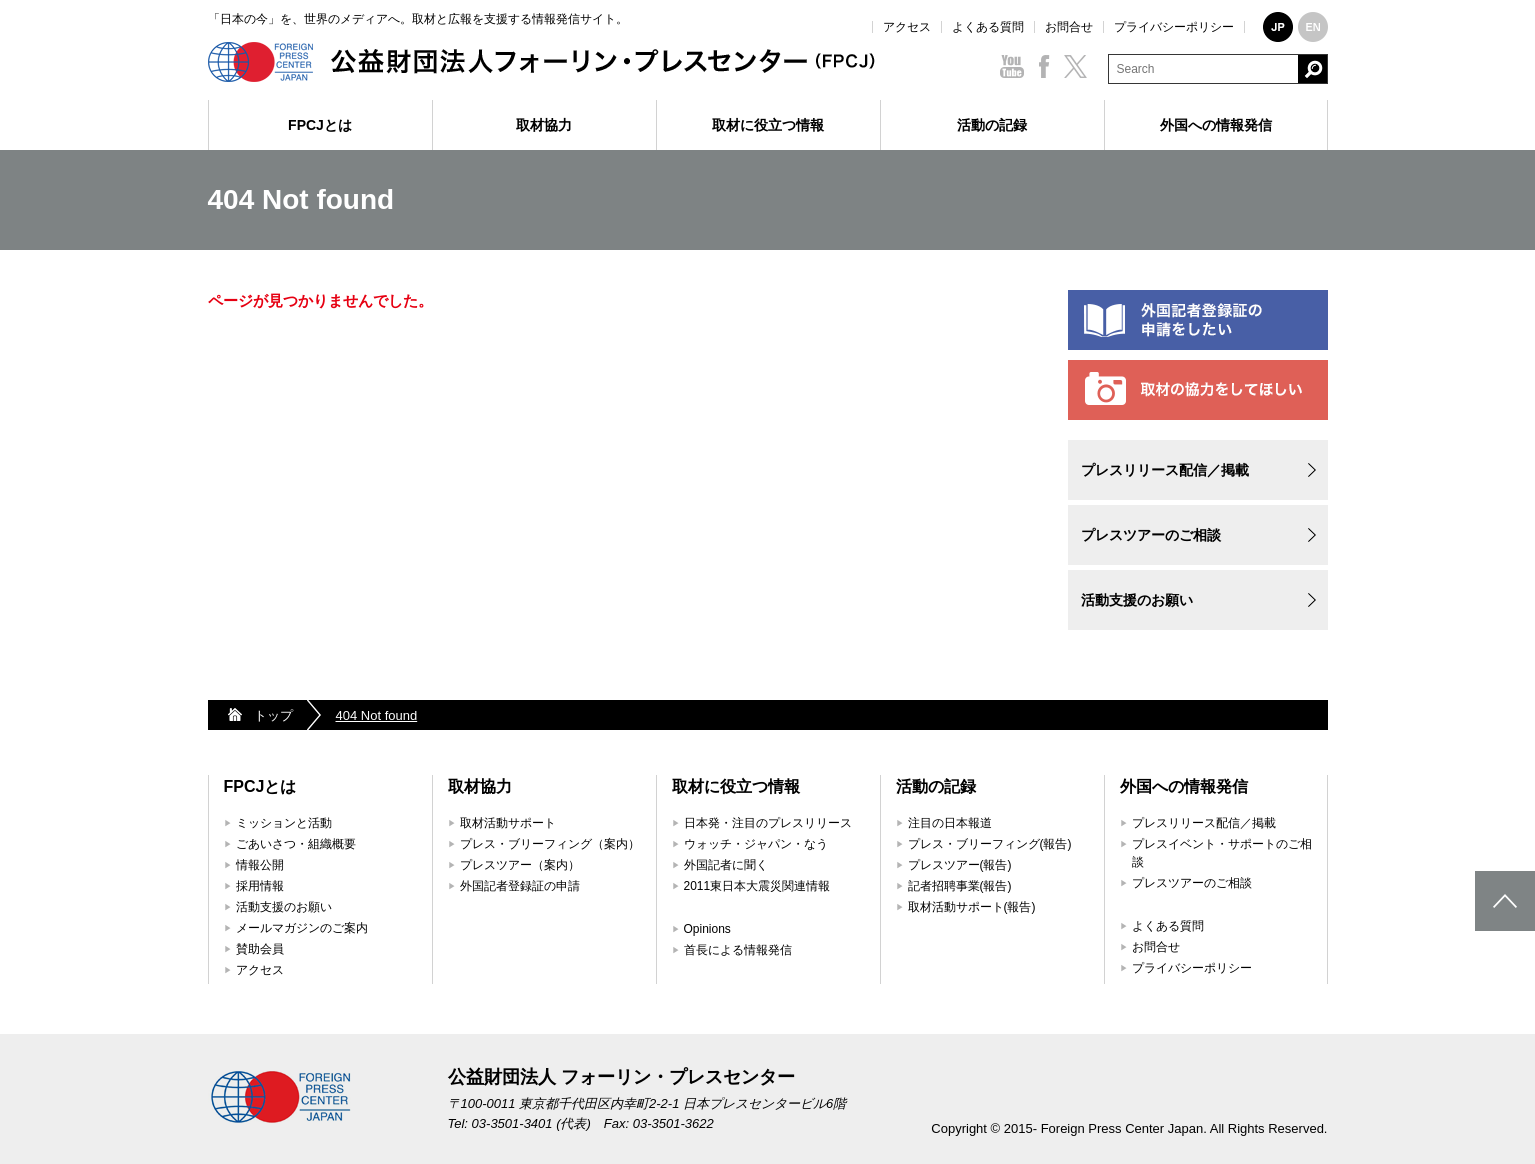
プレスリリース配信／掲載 (1165, 470)
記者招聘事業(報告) (960, 886)
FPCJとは (320, 125)
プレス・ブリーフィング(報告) (990, 844)
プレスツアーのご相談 (1151, 535)
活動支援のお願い (1137, 600)
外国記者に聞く (726, 865)
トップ (273, 715)
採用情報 (260, 886)
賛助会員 (260, 949)
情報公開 (260, 865)
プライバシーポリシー (1174, 27)
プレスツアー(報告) (960, 865)
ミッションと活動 (284, 823)
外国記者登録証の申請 (520, 886)
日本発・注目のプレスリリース (768, 823)
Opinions (707, 929)
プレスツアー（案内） (520, 865)
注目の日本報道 (950, 823)
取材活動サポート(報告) (972, 907)
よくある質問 (988, 27)
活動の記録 (992, 125)
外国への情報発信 (1216, 125)
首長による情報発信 (738, 950)
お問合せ (1069, 27)
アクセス (907, 27)
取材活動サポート (508, 823)
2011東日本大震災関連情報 (757, 886)
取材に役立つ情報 (768, 125)
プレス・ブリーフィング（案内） (550, 844)
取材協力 (544, 125)
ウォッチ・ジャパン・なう (756, 844)
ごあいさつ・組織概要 (296, 844)
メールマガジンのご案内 (302, 928)
